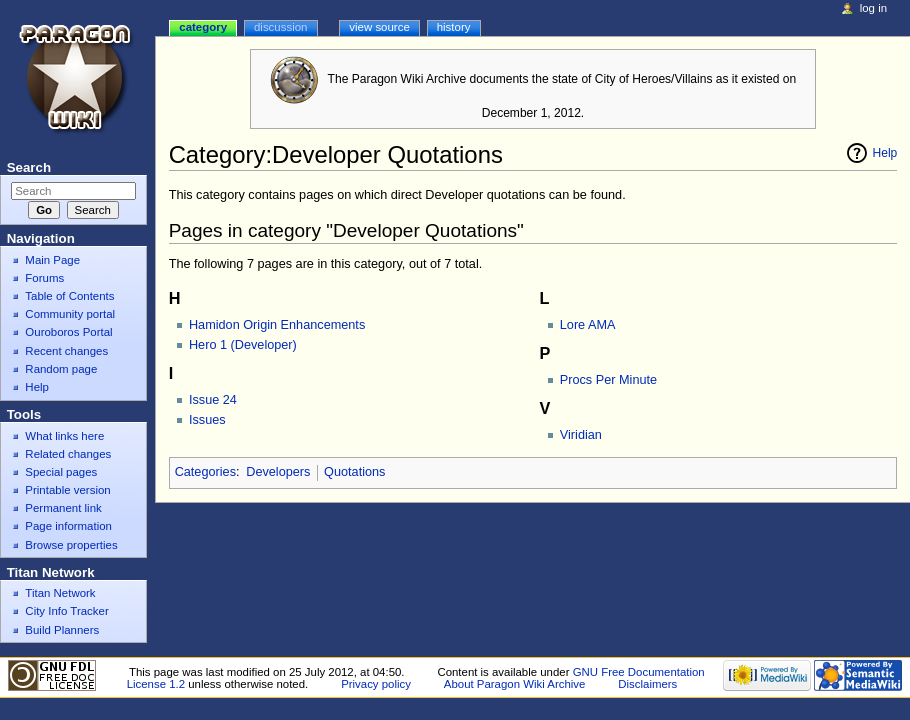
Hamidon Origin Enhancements (277, 325)
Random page (61, 369)
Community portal (70, 314)
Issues (207, 420)
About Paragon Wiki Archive (515, 684)
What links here (64, 436)
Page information (68, 526)
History (454, 27)
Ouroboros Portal (68, 332)
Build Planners (62, 630)
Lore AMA (588, 325)
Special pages (61, 472)
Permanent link (63, 508)
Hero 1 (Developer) (243, 345)
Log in (873, 8)
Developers (278, 472)
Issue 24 (213, 400)
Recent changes (66, 351)
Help (885, 153)
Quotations (354, 472)
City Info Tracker (66, 611)
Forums (44, 278)
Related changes (68, 454)
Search (29, 167)
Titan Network (60, 593)
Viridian (581, 435)
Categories (205, 472)
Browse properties (71, 545)
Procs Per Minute (608, 380)
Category (203, 27)
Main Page (52, 260)
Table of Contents (69, 296)
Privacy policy (376, 684)
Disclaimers (647, 684)
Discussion (280, 27)
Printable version (67, 490)
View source (379, 27)
